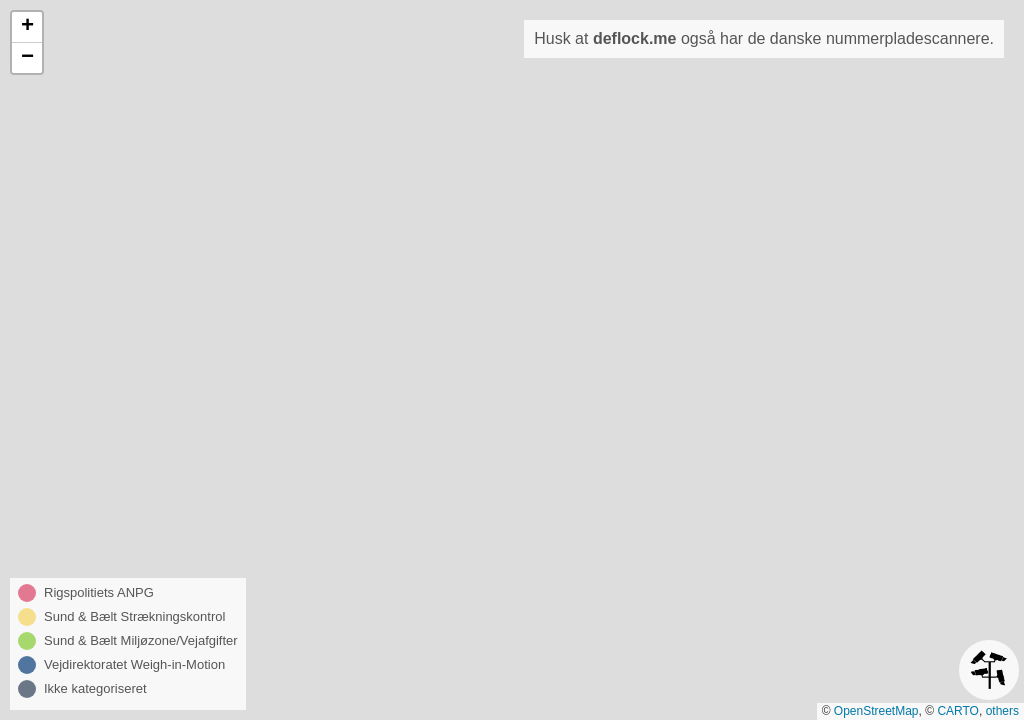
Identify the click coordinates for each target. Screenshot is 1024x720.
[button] (27, 27)
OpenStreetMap (876, 711)
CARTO (958, 711)
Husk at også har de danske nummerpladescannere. (764, 38)
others (1002, 711)
